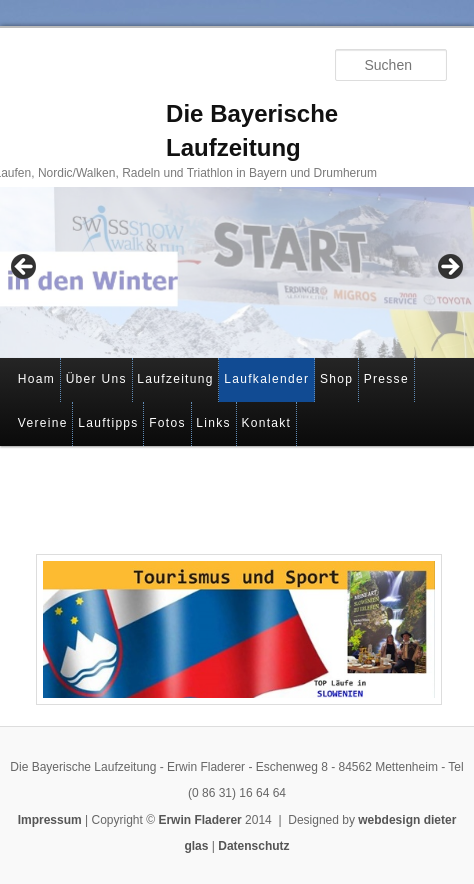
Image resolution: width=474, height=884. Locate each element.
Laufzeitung (175, 379)
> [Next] (449, 268)
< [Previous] (25, 268)
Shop (336, 379)
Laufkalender (266, 379)
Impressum (50, 820)
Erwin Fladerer (199, 820)
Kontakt (266, 423)
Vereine (43, 423)
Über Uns (96, 379)
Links (213, 423)
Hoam (36, 379)
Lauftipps (108, 423)
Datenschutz (253, 846)
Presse (386, 379)
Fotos (167, 423)
